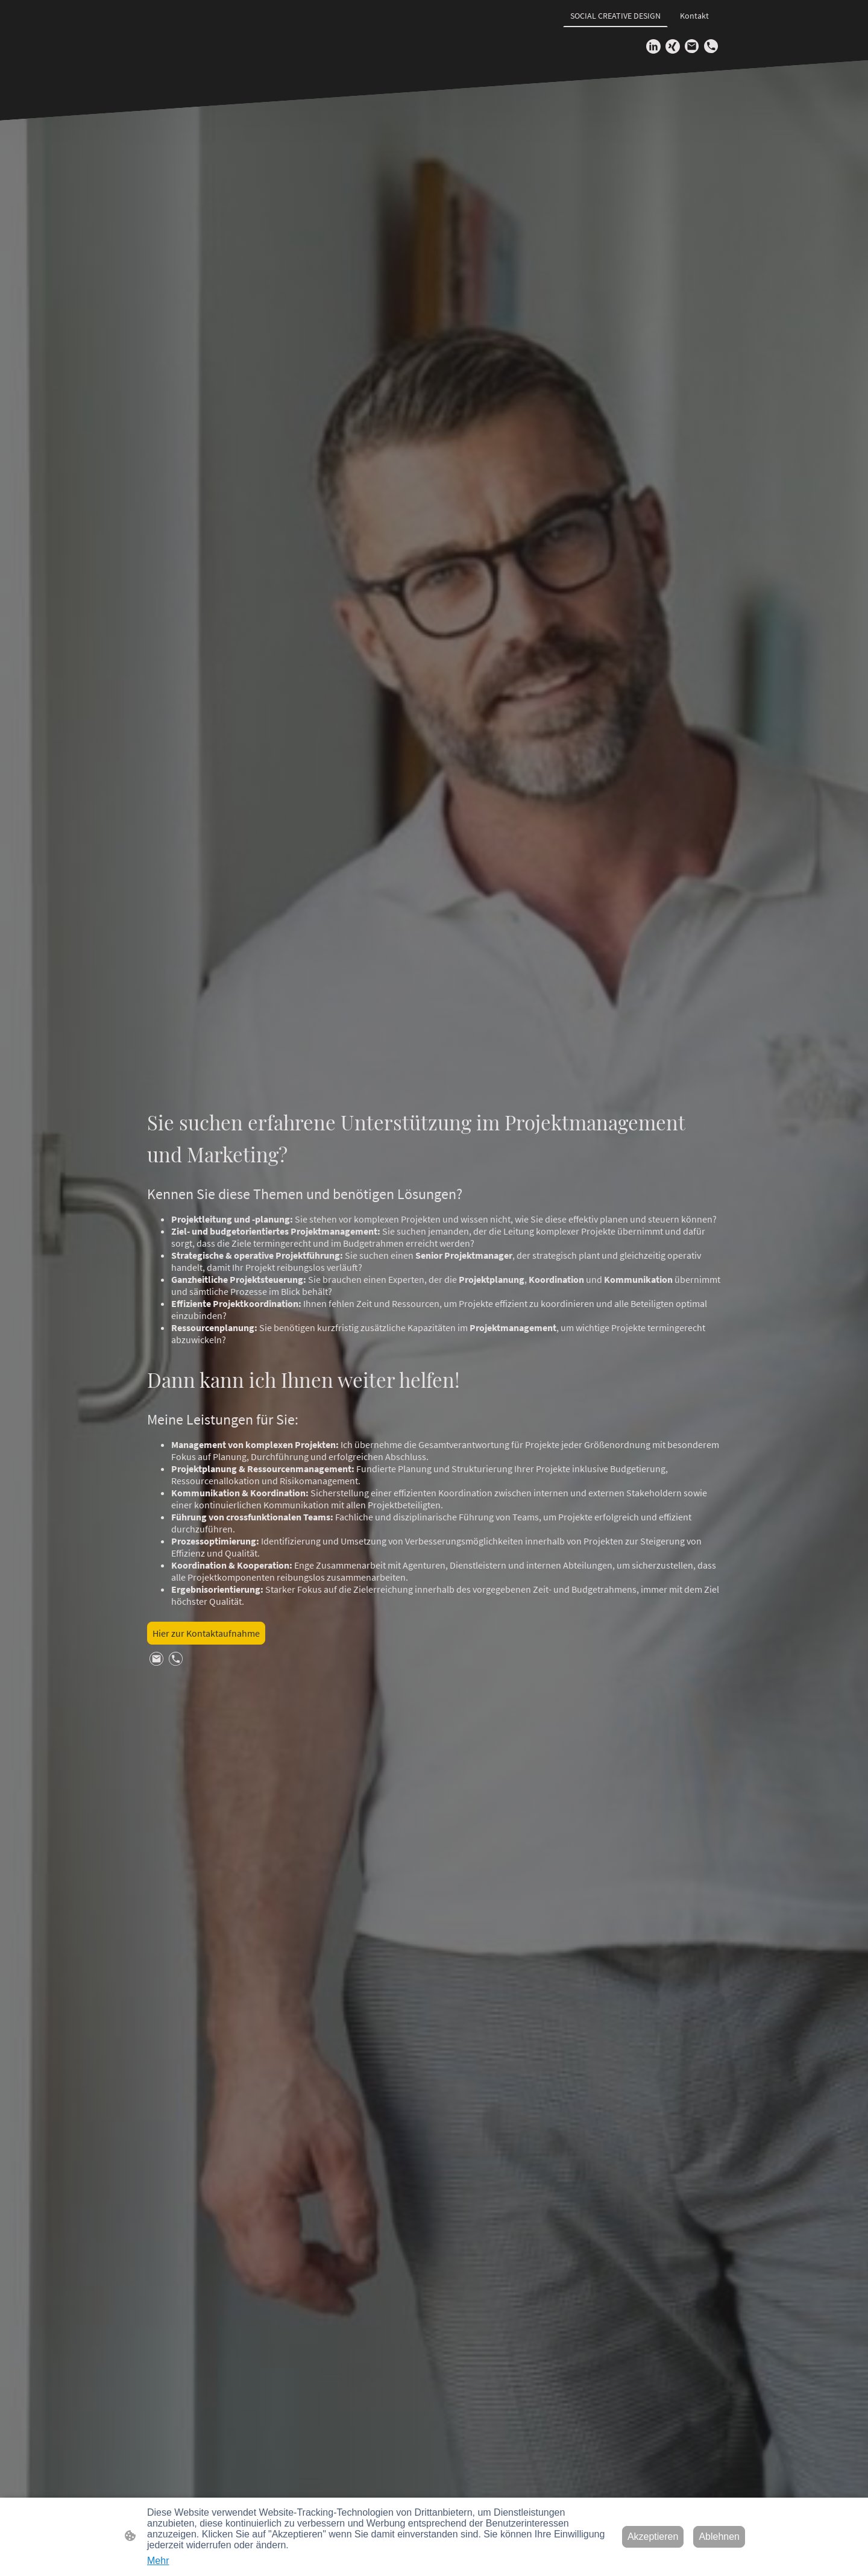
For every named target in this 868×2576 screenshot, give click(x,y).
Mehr (158, 2561)
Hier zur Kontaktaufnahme (206, 1633)
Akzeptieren (653, 2536)
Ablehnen (719, 2536)
